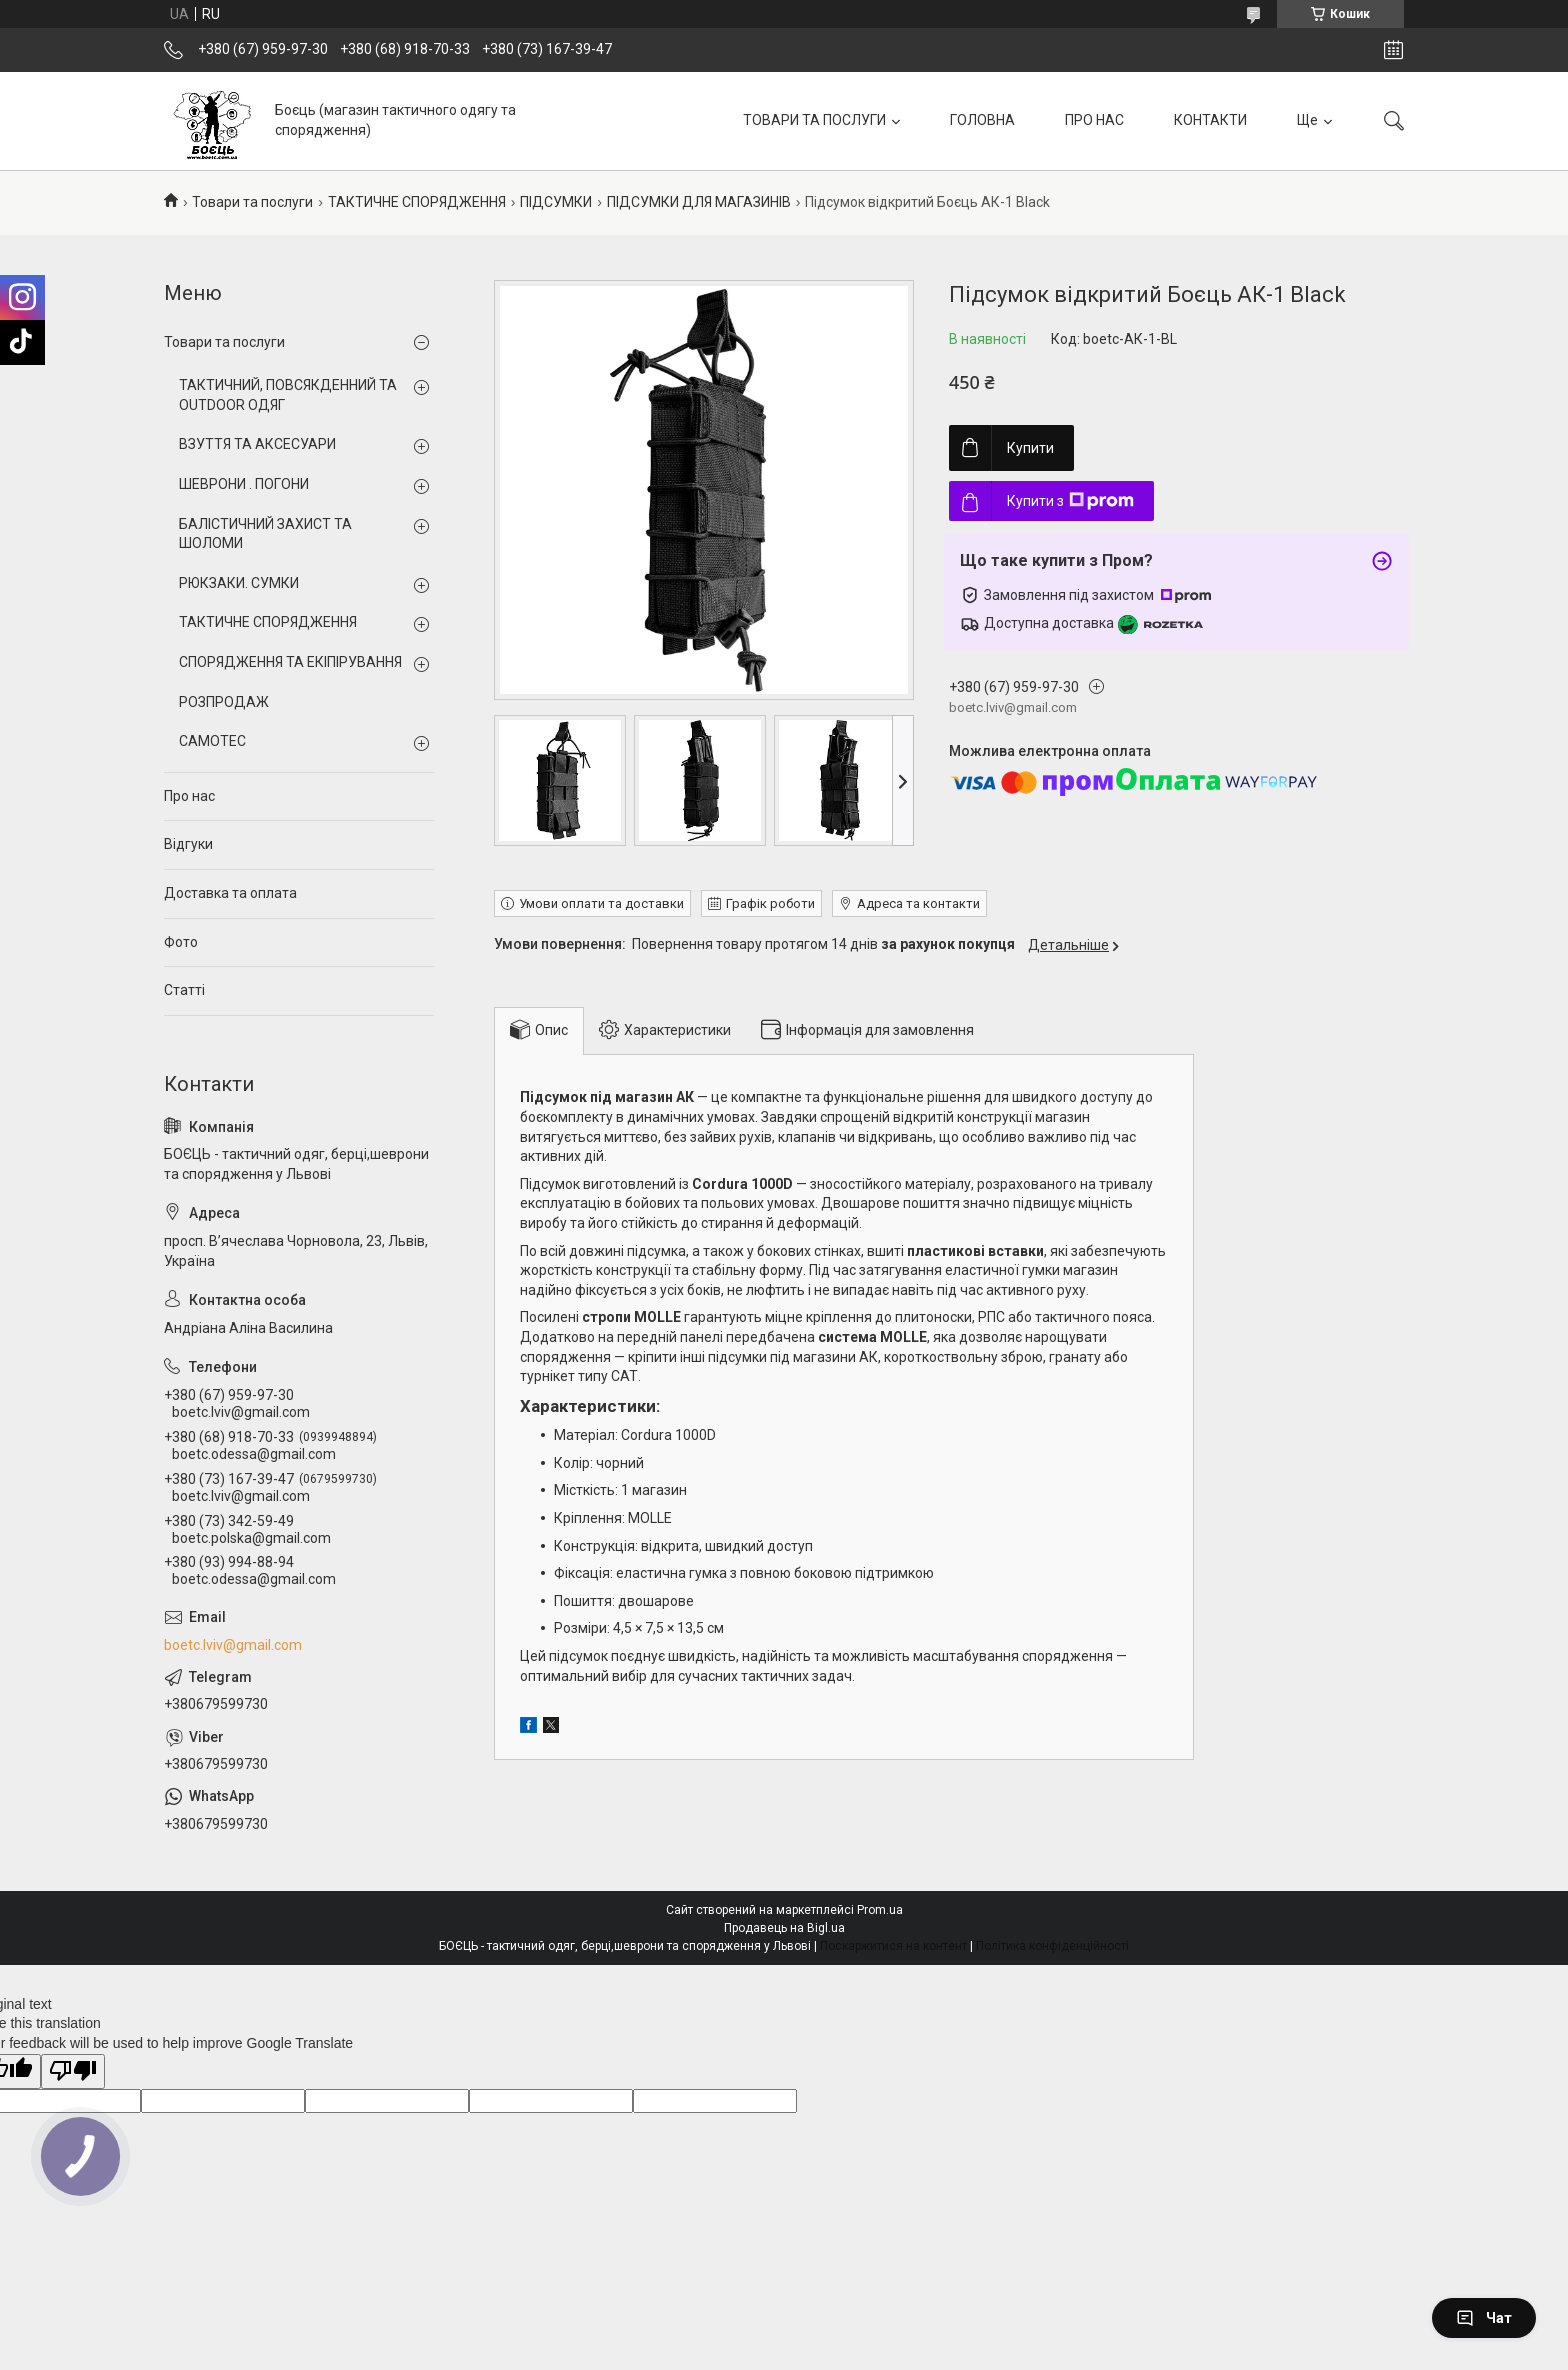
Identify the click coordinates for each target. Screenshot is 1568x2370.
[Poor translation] (73, 2072)
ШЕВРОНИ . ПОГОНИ (244, 484)
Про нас (189, 796)
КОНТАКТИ (1210, 120)
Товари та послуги (252, 202)
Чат (1484, 2318)
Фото (181, 942)
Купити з (1070, 501)
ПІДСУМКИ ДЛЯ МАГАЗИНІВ (699, 202)
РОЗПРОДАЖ (224, 702)
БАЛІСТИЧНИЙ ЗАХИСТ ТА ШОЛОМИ (265, 534)
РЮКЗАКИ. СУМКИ (239, 583)
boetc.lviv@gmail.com (233, 1645)
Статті (184, 990)
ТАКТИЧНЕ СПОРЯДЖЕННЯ (417, 202)
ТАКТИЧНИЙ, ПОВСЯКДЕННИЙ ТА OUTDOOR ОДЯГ (288, 395)
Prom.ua (880, 1910)
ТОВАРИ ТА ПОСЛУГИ (814, 120)
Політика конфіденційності (1052, 1946)
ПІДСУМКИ (556, 202)
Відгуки (188, 844)
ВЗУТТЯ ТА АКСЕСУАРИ (257, 444)
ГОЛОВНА (982, 120)
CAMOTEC (212, 741)
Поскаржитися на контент (893, 1946)
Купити (1030, 448)
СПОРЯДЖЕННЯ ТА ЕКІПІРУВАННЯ (290, 662)
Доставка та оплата (230, 893)
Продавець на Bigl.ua (784, 1928)
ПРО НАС (1094, 120)
